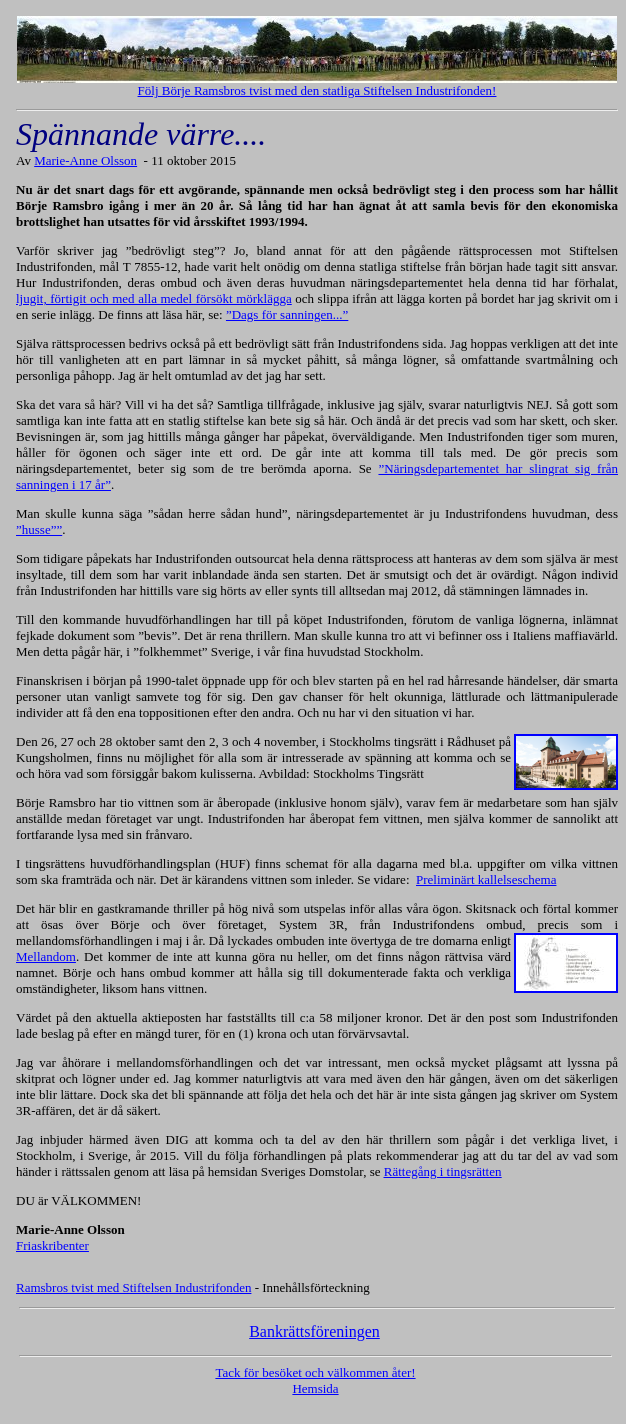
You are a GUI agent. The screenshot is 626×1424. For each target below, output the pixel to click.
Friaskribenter (52, 1245)
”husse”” (39, 529)
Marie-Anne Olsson (85, 160)
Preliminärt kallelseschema (486, 879)
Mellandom (46, 956)
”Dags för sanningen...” (287, 314)
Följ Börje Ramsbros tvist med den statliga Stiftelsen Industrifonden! (317, 90)
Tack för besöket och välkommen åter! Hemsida (315, 1380)
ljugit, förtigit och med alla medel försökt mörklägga (154, 298)
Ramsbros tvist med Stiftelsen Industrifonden (133, 1287)
